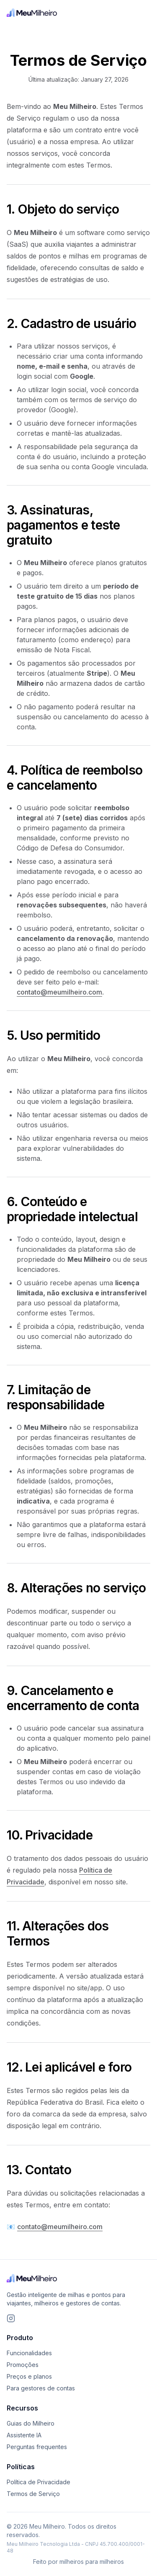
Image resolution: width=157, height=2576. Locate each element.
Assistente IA (24, 2435)
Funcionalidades (29, 2352)
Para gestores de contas (41, 2388)
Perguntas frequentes (37, 2446)
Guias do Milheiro (30, 2423)
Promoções (23, 2364)
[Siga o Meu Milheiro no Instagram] (11, 2318)
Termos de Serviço (33, 2493)
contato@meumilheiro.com (59, 992)
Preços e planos (29, 2376)
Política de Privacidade (38, 2482)
